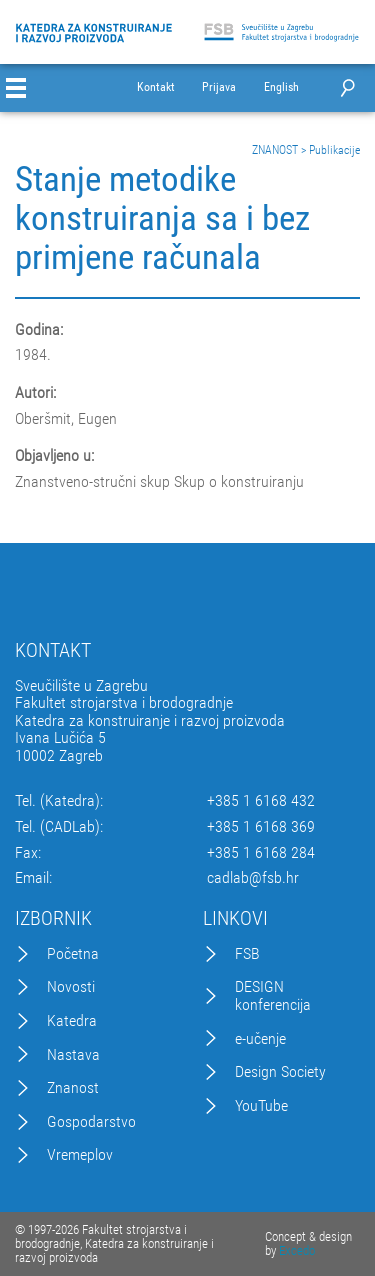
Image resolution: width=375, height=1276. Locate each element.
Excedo (297, 1250)
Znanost (73, 1088)
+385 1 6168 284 (261, 853)
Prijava (219, 87)
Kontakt (156, 87)
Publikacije (334, 150)
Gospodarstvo (91, 1122)
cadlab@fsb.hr (253, 878)
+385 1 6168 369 (261, 827)
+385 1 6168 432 (261, 801)
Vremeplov (80, 1155)
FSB (247, 954)
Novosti (71, 987)
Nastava (73, 1055)
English (281, 87)
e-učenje (260, 1039)
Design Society (280, 1072)
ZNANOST (275, 150)
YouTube (261, 1106)
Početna (73, 954)
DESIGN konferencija (273, 995)
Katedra (72, 1021)
